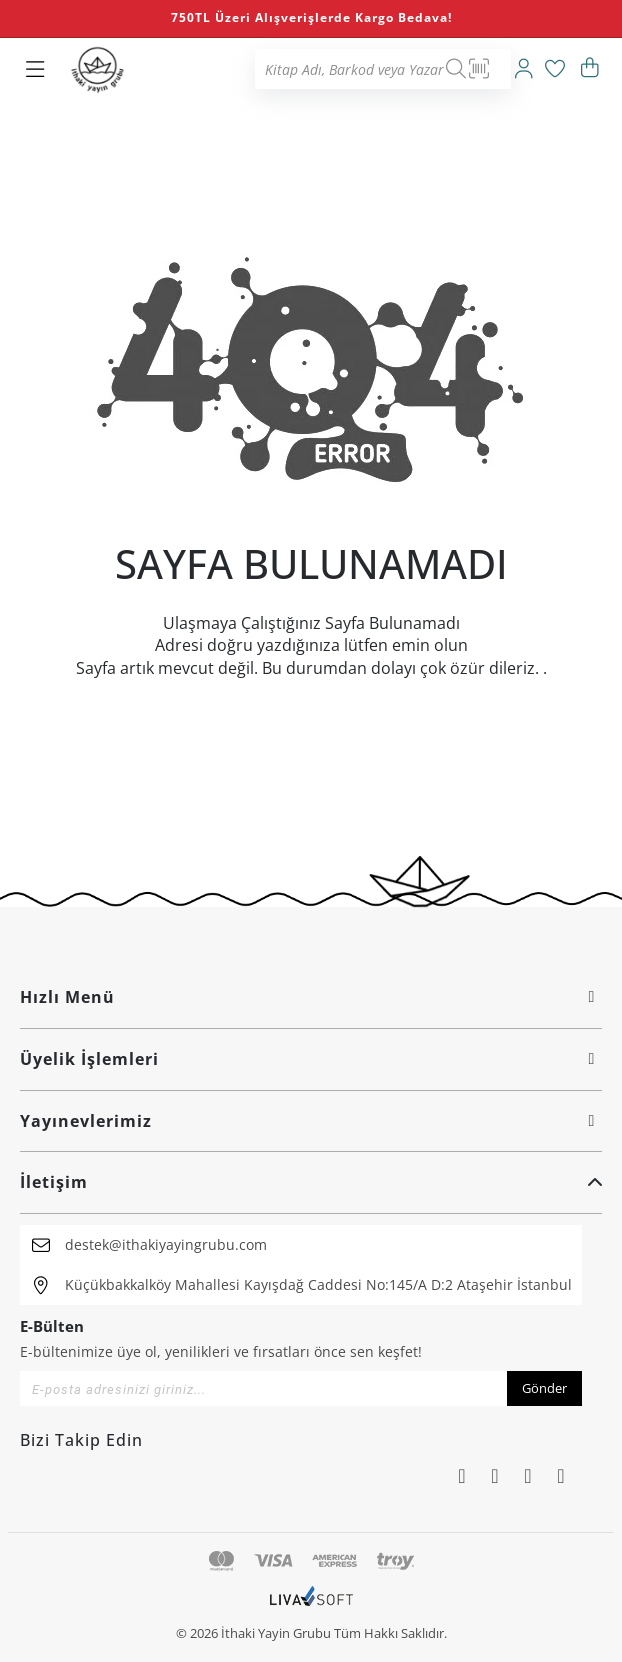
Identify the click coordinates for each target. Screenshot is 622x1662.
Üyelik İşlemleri (311, 1059)
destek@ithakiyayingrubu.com (166, 1244)
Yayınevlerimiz (311, 1121)
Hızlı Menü (311, 997)
